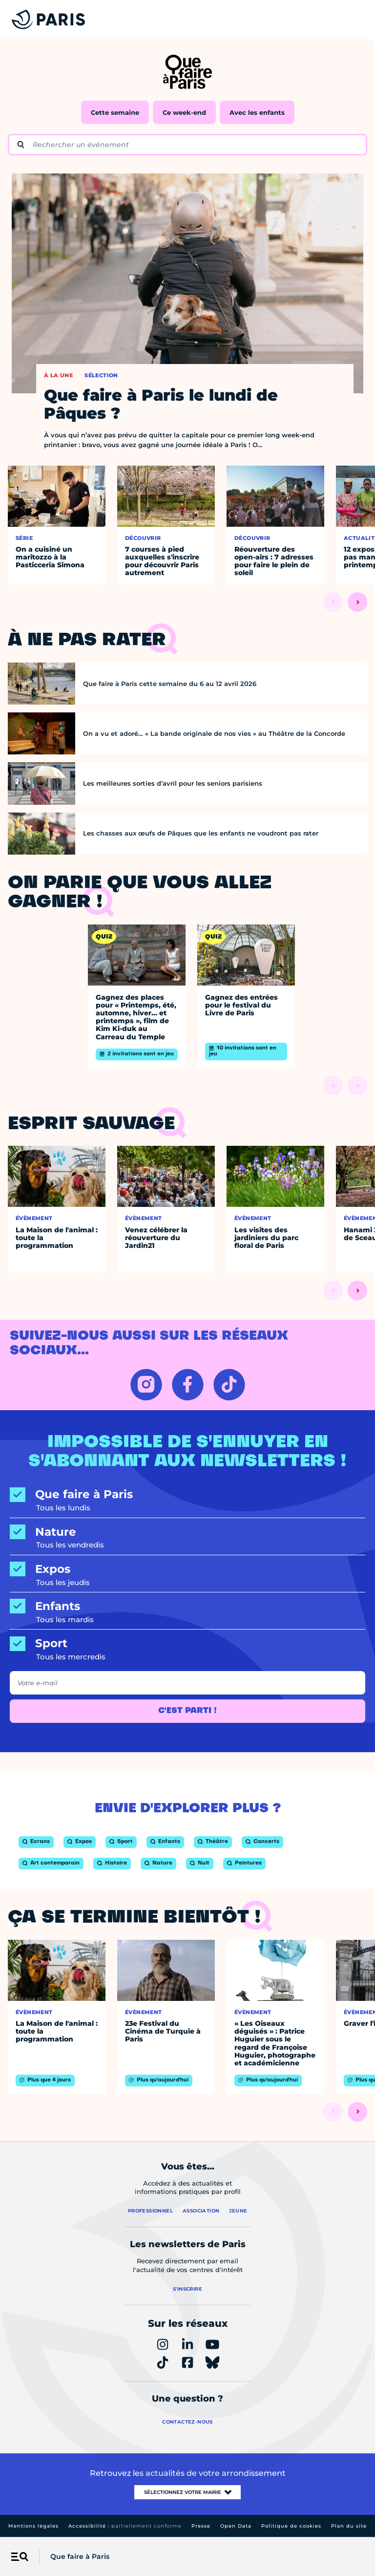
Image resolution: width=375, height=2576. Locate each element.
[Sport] (187, 1643)
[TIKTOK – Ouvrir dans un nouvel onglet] (229, 1384)
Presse (200, 2526)
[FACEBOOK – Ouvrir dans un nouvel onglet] (188, 1384)
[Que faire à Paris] (187, 1494)
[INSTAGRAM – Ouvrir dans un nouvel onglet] (146, 1384)
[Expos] (187, 1569)
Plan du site (349, 2526)
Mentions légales (33, 2526)
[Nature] (187, 1532)
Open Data (235, 2526)
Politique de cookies (291, 2526)
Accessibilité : (125, 2526)
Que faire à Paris (79, 2556)
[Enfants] (187, 1606)
